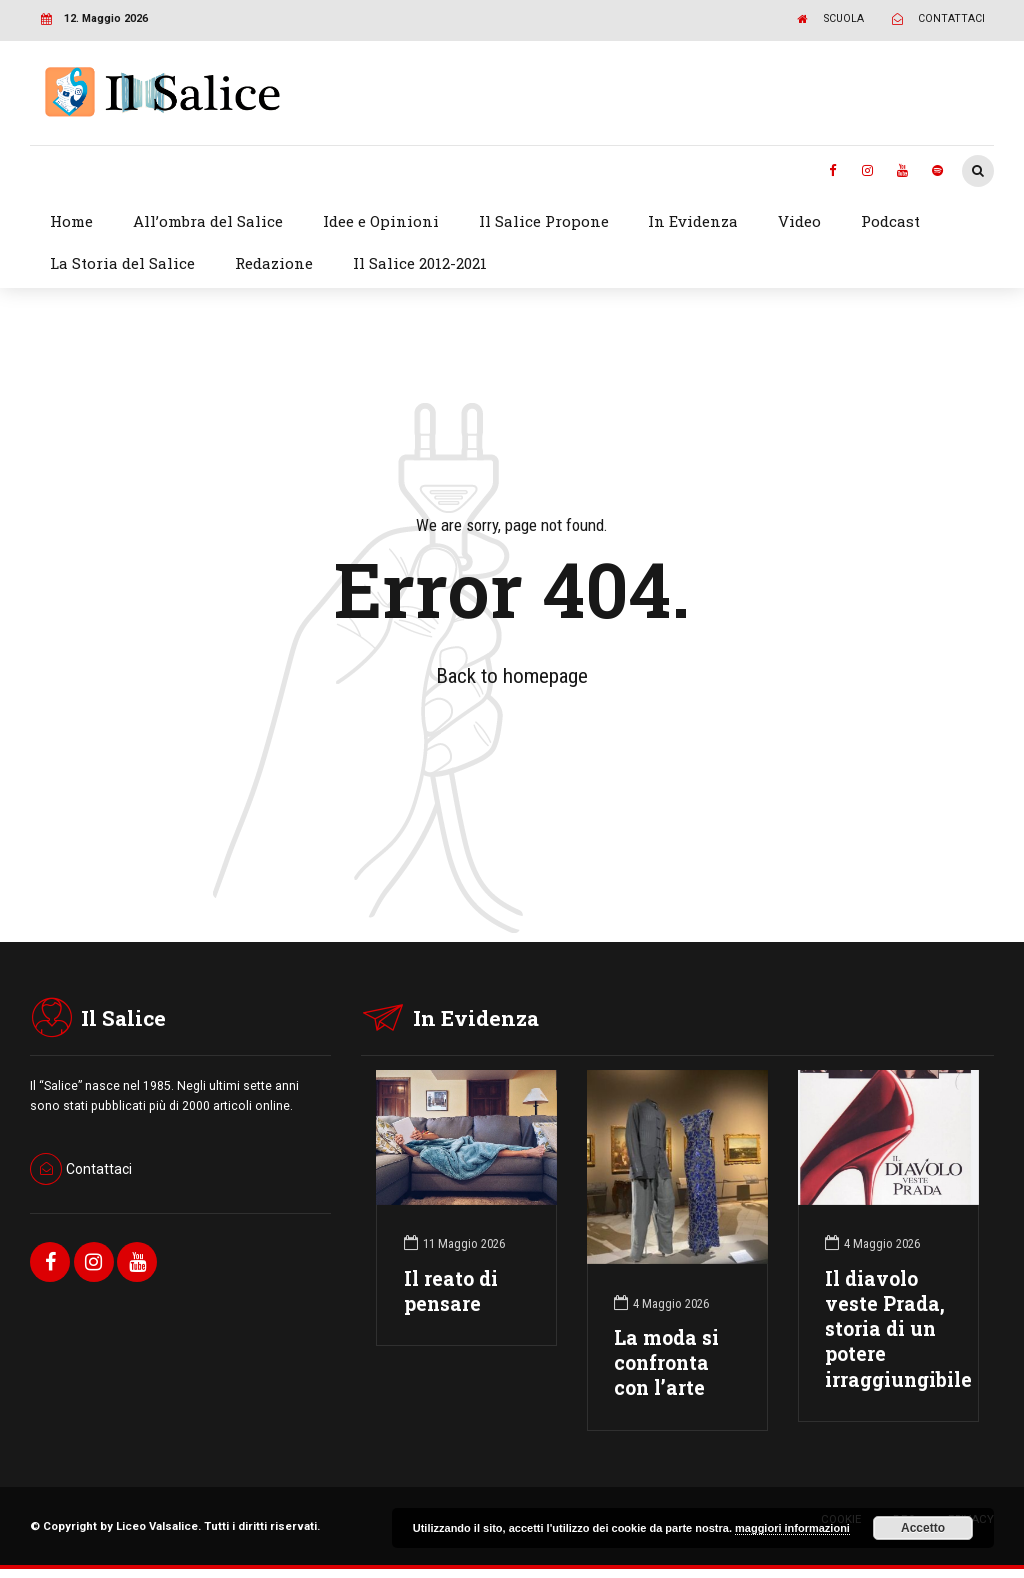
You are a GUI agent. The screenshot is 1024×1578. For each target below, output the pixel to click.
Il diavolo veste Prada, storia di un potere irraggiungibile (898, 1329)
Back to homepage (512, 676)
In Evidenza (693, 221)
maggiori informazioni (792, 1528)
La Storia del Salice (122, 263)
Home (71, 221)
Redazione (274, 263)
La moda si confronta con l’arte (666, 1362)
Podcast (890, 221)
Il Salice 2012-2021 (420, 263)
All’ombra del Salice (208, 221)
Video (799, 221)
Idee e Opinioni (381, 221)
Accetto (923, 1528)
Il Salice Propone (544, 221)
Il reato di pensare (451, 1291)
